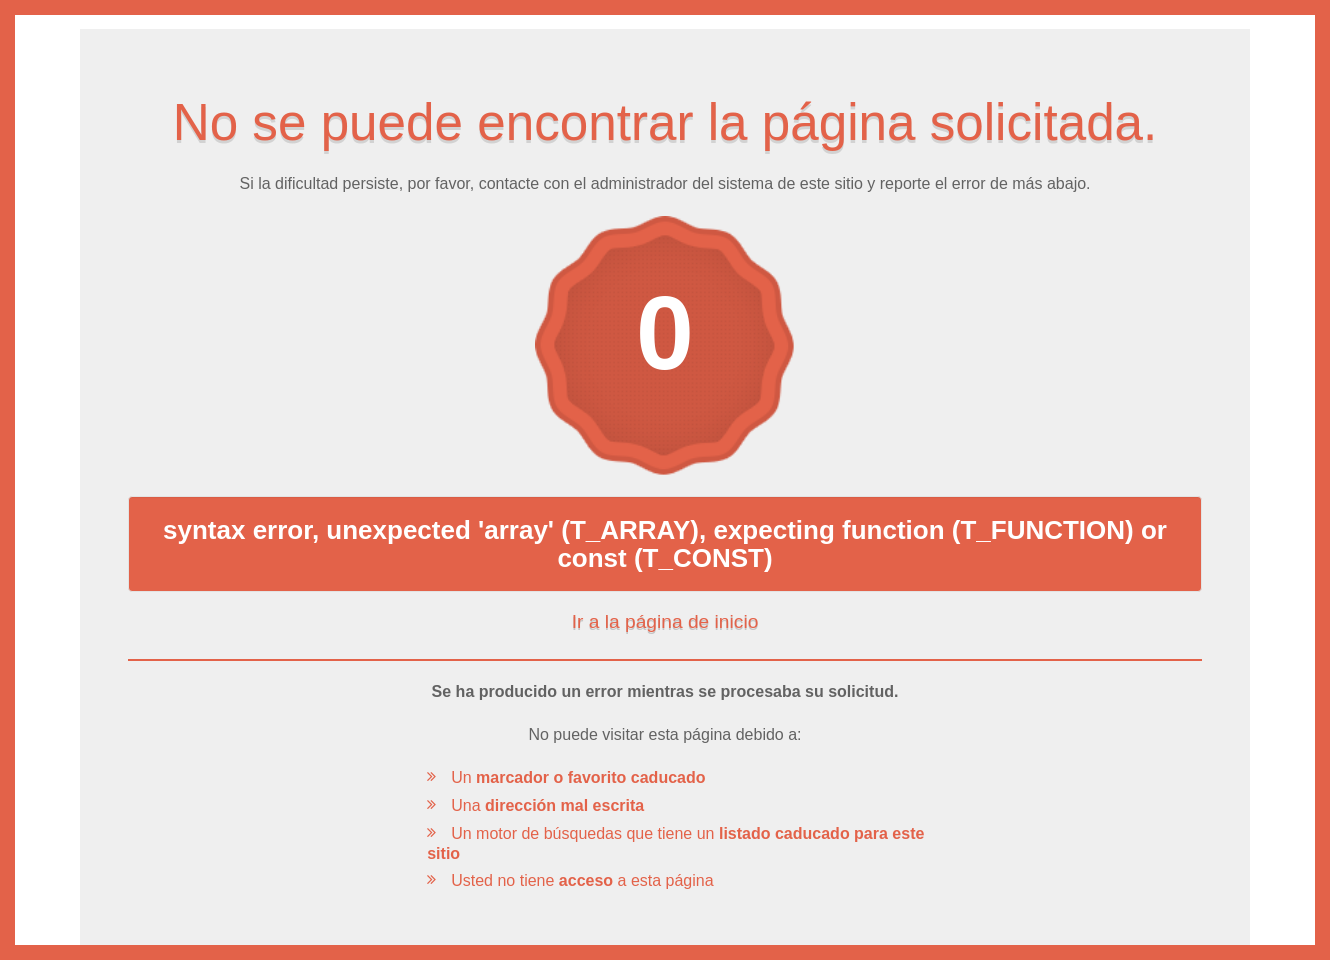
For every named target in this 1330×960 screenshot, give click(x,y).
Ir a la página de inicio (665, 622)
